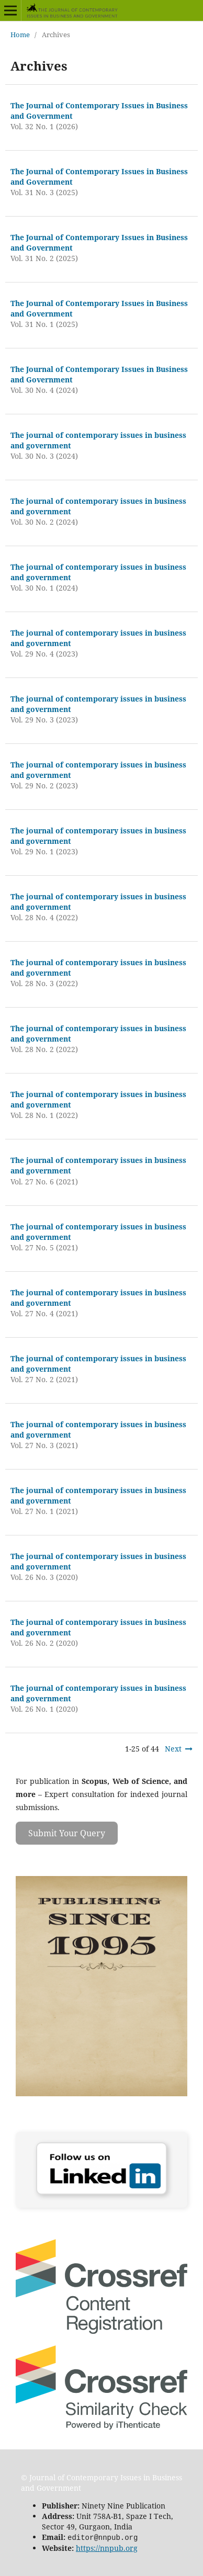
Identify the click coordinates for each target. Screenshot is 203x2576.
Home (20, 34)
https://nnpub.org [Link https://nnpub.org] (107, 2547)
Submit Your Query (66, 1833)
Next (173, 1749)
